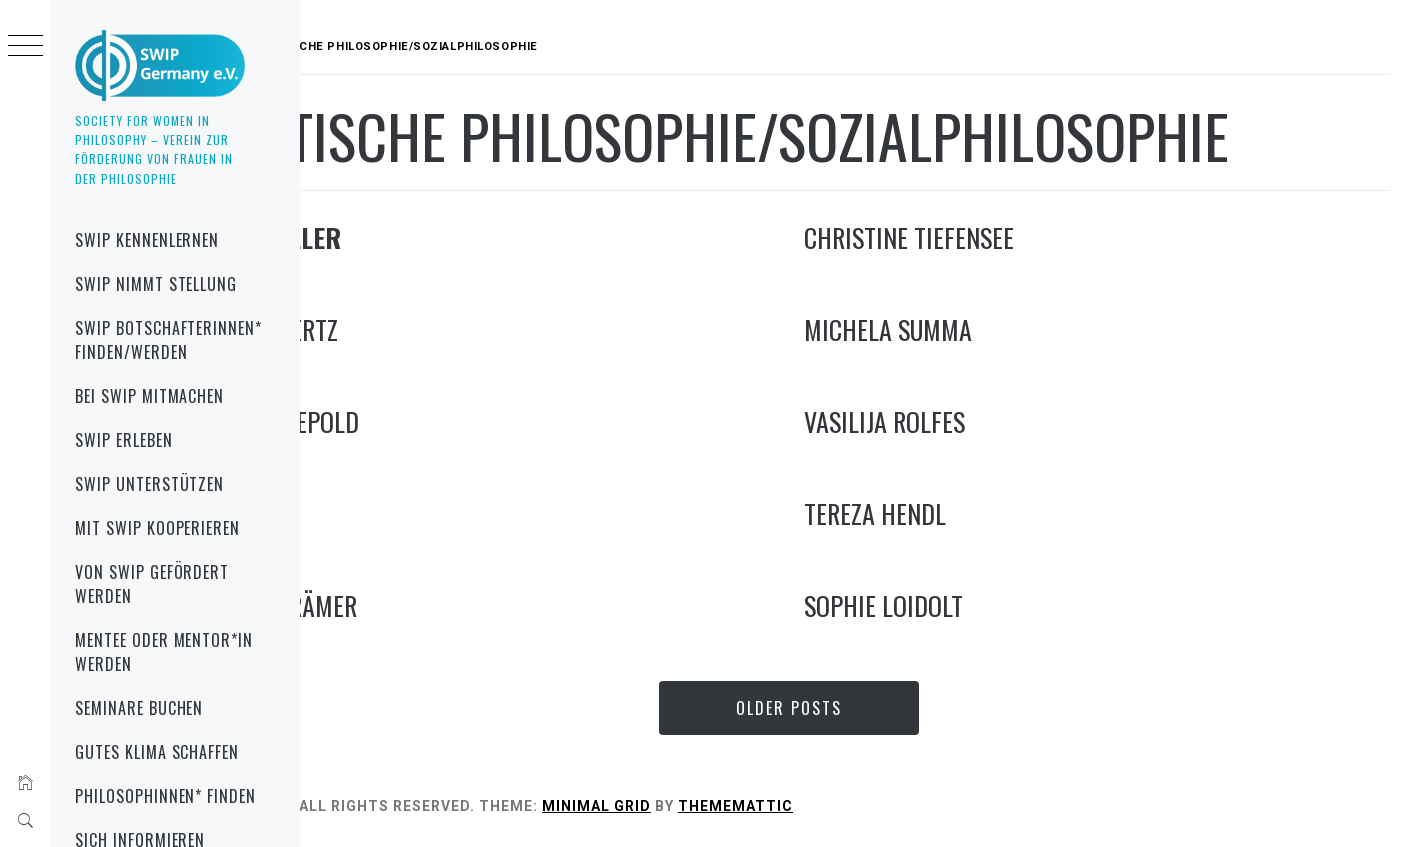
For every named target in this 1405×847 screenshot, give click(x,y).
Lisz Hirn (363, 513)
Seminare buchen (139, 708)
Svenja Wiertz (390, 329)
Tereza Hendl (939, 513)
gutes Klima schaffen (157, 752)
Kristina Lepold (400, 421)
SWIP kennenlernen (147, 240)
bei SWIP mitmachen (149, 396)
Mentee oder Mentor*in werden (164, 652)
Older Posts (853, 708)
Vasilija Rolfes (948, 421)
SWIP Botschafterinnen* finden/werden (168, 340)
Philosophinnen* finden (165, 796)
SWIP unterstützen (149, 484)
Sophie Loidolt (947, 605)
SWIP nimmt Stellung (156, 284)
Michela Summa (952, 329)
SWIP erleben (124, 440)
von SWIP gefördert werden (152, 584)
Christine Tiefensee (973, 237)
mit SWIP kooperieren (157, 528)
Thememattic (862, 806)
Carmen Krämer (399, 605)
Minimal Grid (723, 806)
